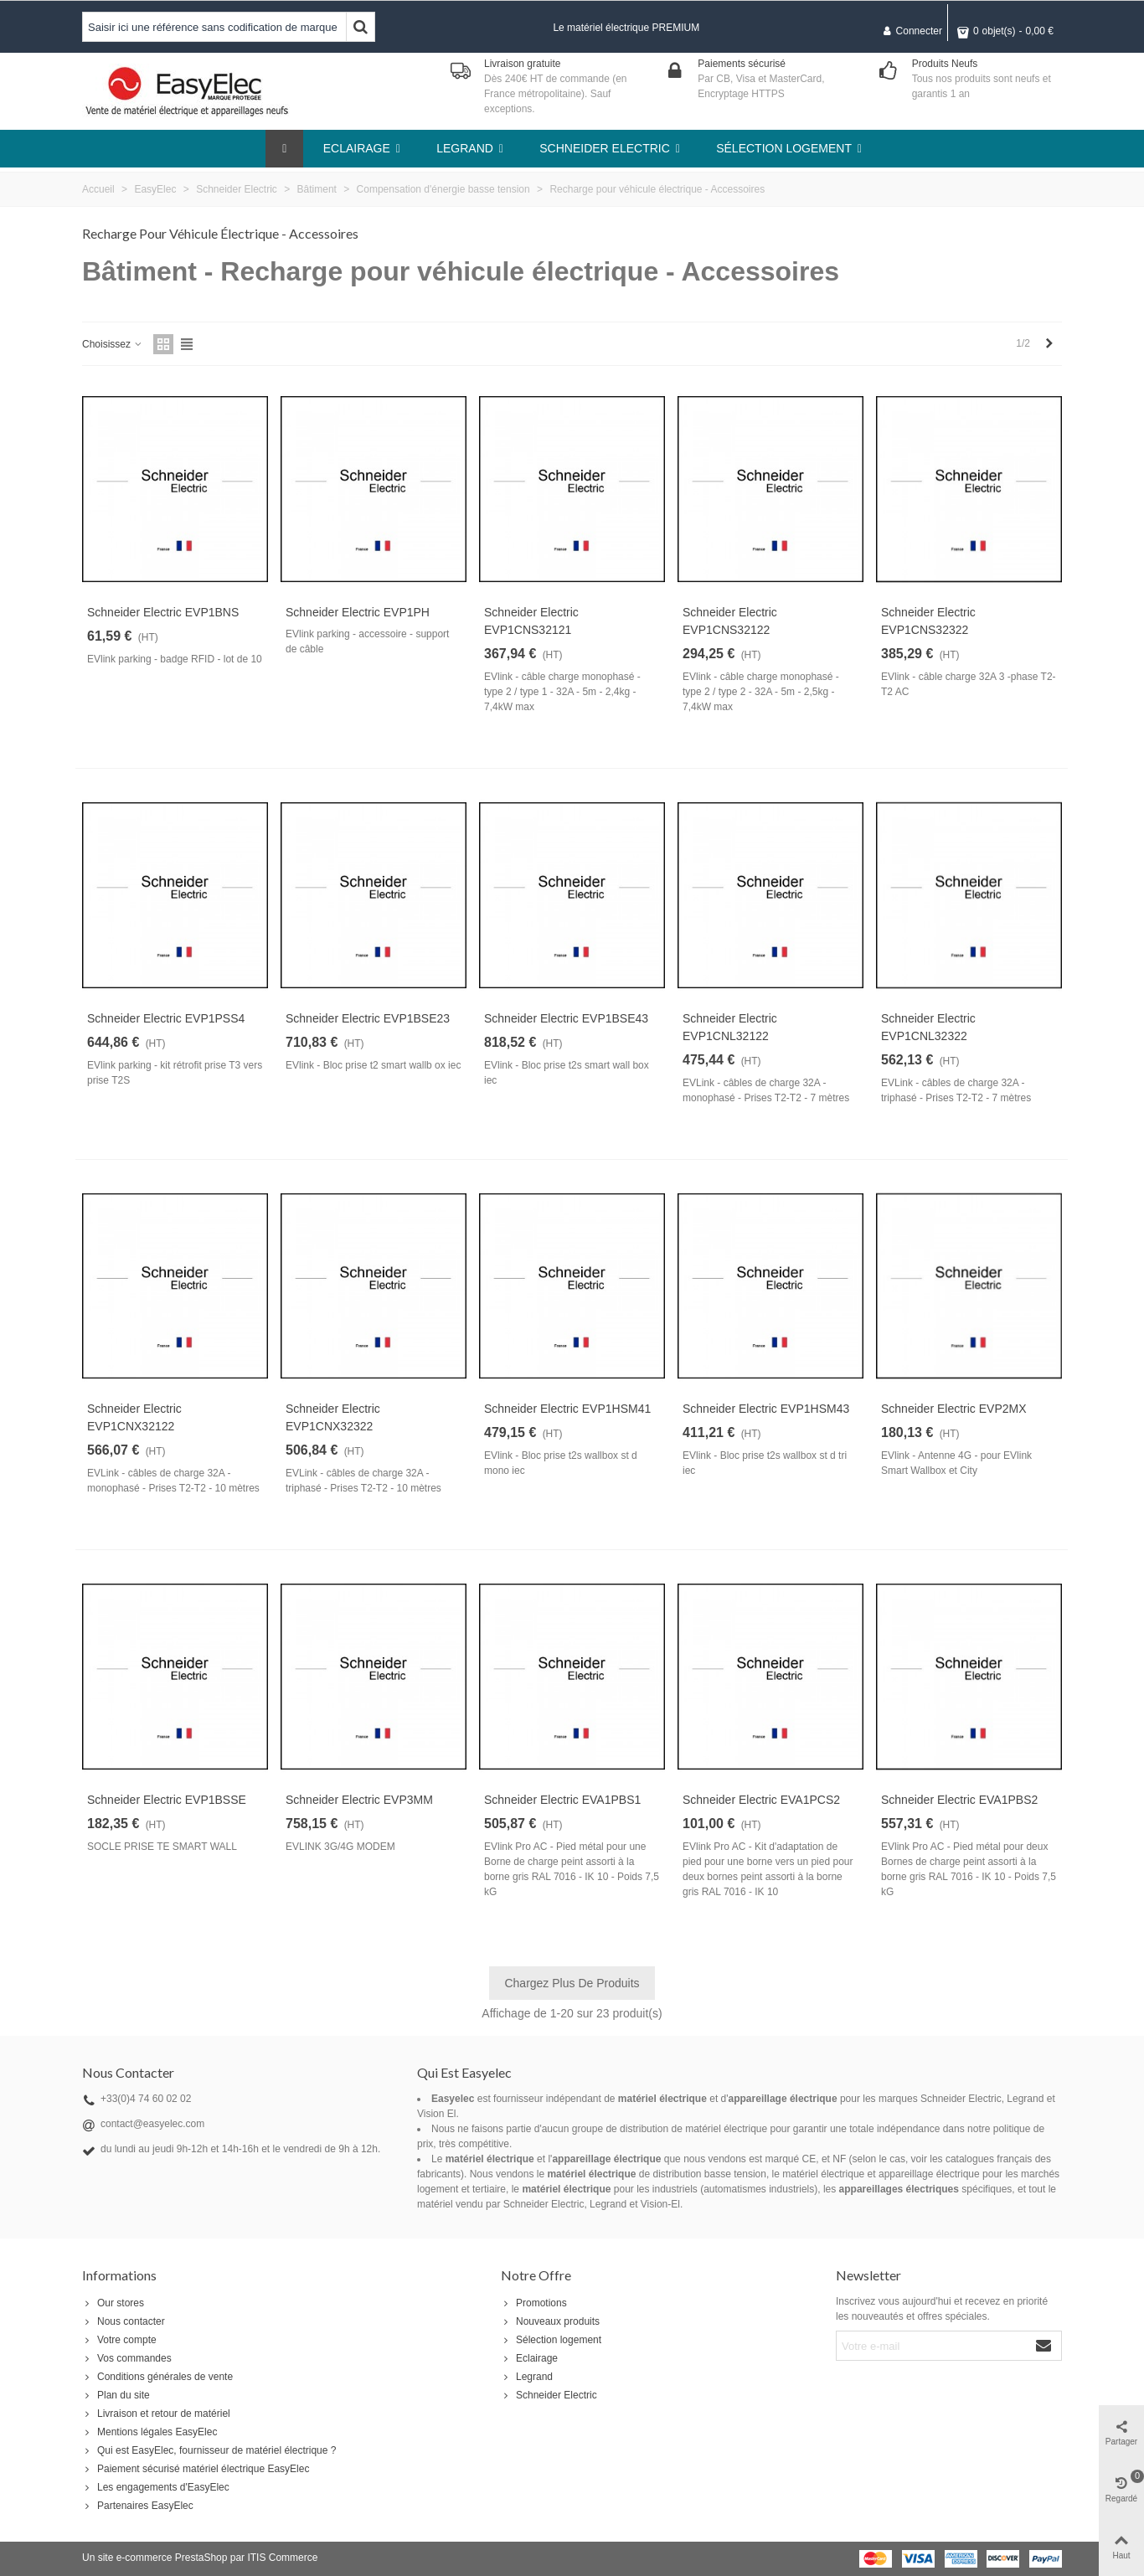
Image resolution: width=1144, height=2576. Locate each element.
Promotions (534, 2303)
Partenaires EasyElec (137, 2505)
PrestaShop (201, 2557)
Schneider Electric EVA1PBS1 (562, 1799)
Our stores (113, 2303)
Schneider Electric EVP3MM (359, 1799)
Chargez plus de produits (571, 1983)
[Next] (1049, 343)
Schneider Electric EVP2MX (954, 1408)
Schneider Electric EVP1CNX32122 (134, 1417)
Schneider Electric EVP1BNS (163, 612)
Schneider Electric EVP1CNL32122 (730, 1027)
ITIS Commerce (282, 2557)
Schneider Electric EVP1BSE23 (368, 1018)
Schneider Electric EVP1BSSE (166, 1799)
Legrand (527, 2376)
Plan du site (116, 2395)
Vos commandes (127, 2358)
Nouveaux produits (550, 2321)
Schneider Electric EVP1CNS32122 (730, 620)
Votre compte (119, 2339)
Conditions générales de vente (157, 2376)
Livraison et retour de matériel (156, 2413)
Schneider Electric (549, 2395)
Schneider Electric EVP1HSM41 (567, 1408)
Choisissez (112, 344)
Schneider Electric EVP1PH (358, 612)
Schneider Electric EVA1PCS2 (761, 1799)
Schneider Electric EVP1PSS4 (166, 1018)
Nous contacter (123, 2321)
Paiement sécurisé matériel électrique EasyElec (195, 2468)
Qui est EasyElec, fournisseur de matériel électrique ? (209, 2450)
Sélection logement (551, 2339)
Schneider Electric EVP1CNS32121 (531, 620)
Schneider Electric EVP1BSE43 (566, 1018)
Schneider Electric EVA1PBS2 (959, 1799)
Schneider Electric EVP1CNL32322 (928, 1027)
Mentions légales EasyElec (149, 2431)
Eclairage (529, 2358)
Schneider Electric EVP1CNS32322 (928, 620)
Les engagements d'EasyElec (155, 2487)
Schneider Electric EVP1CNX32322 (333, 1417)
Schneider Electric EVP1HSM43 (766, 1408)
